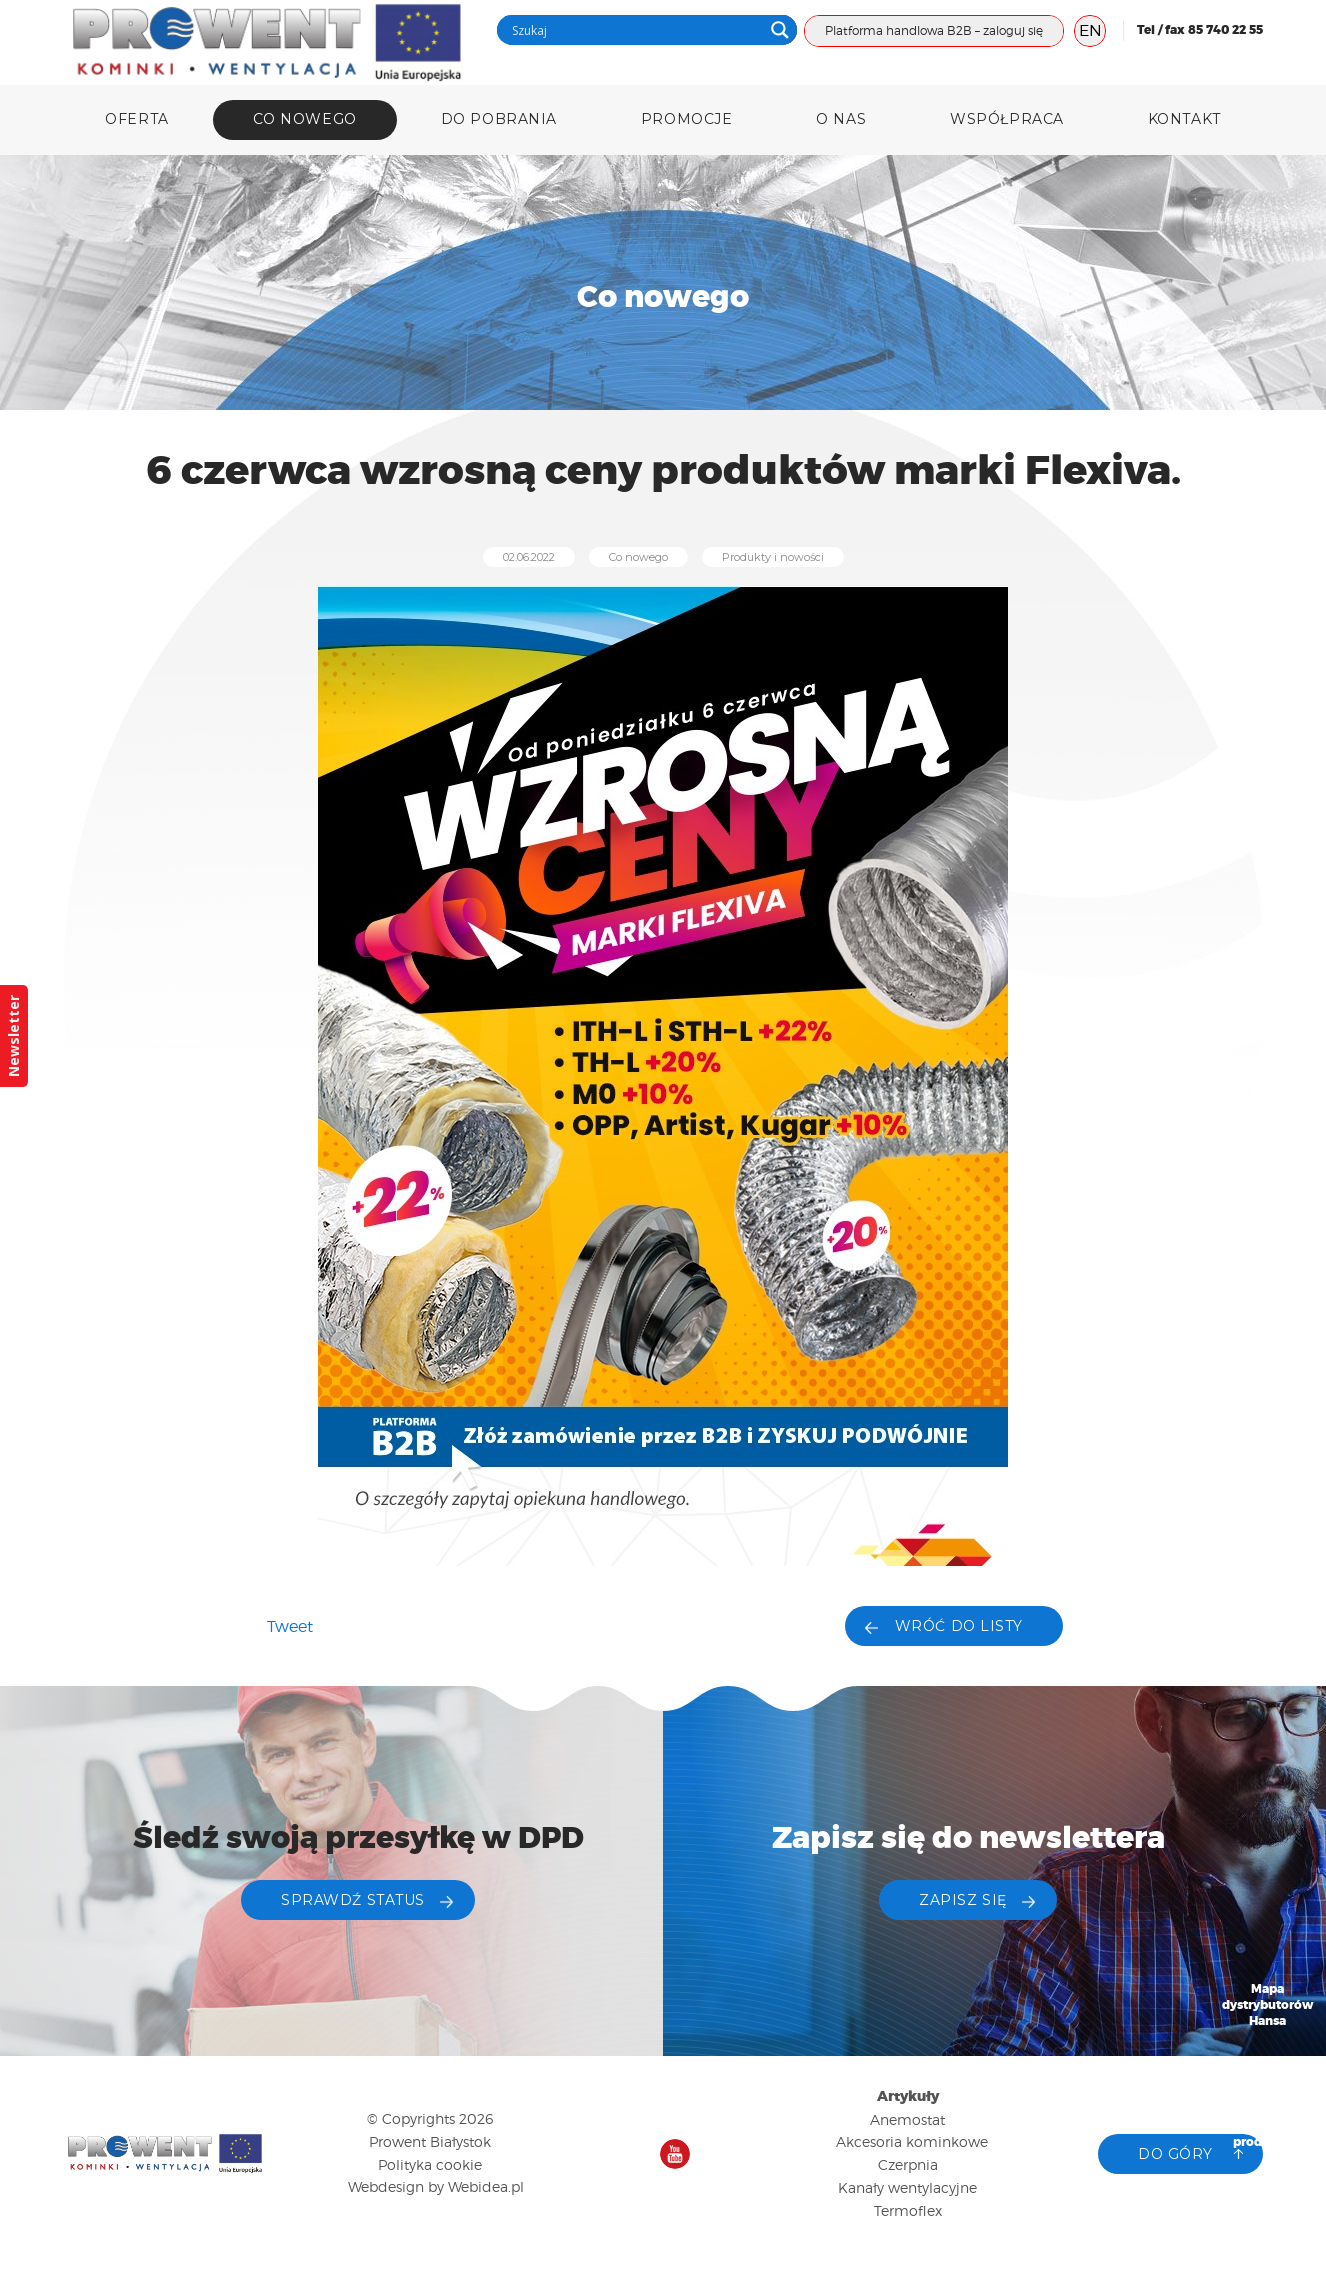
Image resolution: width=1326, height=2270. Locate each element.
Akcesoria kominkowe (912, 2141)
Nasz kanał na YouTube (675, 2154)
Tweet (290, 1626)
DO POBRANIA (499, 119)
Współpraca (1007, 119)
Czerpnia (908, 2164)
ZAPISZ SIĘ (963, 1900)
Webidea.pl (486, 2186)
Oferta (136, 119)
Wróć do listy (959, 1626)
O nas (841, 119)
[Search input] (635, 30)
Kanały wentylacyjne (907, 2187)
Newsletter (13, 1036)
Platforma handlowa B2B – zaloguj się (934, 30)
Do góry (1175, 2154)
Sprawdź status (353, 1900)
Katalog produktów (1268, 2134)
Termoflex (908, 2210)
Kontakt (1184, 119)
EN (1090, 30)
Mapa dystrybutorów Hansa (1268, 2005)
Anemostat (907, 2119)
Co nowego (305, 119)
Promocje (686, 119)
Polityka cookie (430, 2164)
